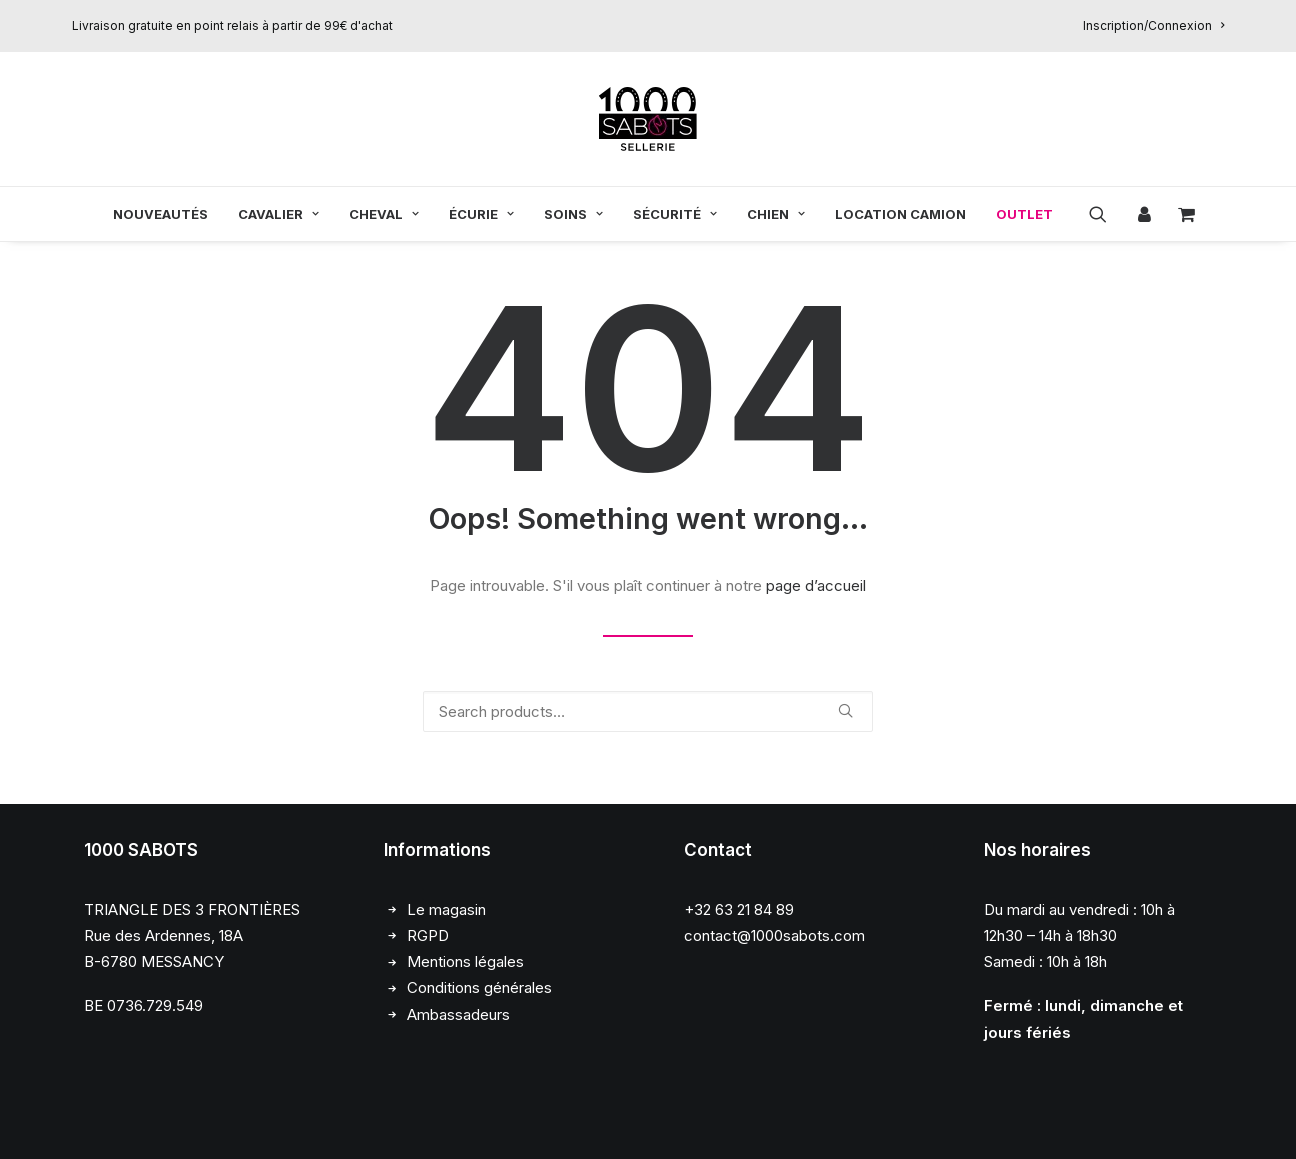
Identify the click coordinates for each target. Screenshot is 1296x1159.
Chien (776, 214)
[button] (1104, 214)
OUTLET (1024, 214)
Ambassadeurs (458, 1014)
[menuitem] (1153, 25)
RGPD (428, 935)
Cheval (384, 214)
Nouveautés (160, 214)
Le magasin (446, 909)
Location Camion (900, 214)
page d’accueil (816, 585)
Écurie (481, 214)
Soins (573, 214)
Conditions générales (479, 988)
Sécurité (675, 214)
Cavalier (278, 214)
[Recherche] (648, 711)
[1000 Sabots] (648, 119)
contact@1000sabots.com (774, 935)
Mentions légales (465, 962)
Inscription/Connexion (1153, 25)
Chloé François (231, 1121)
